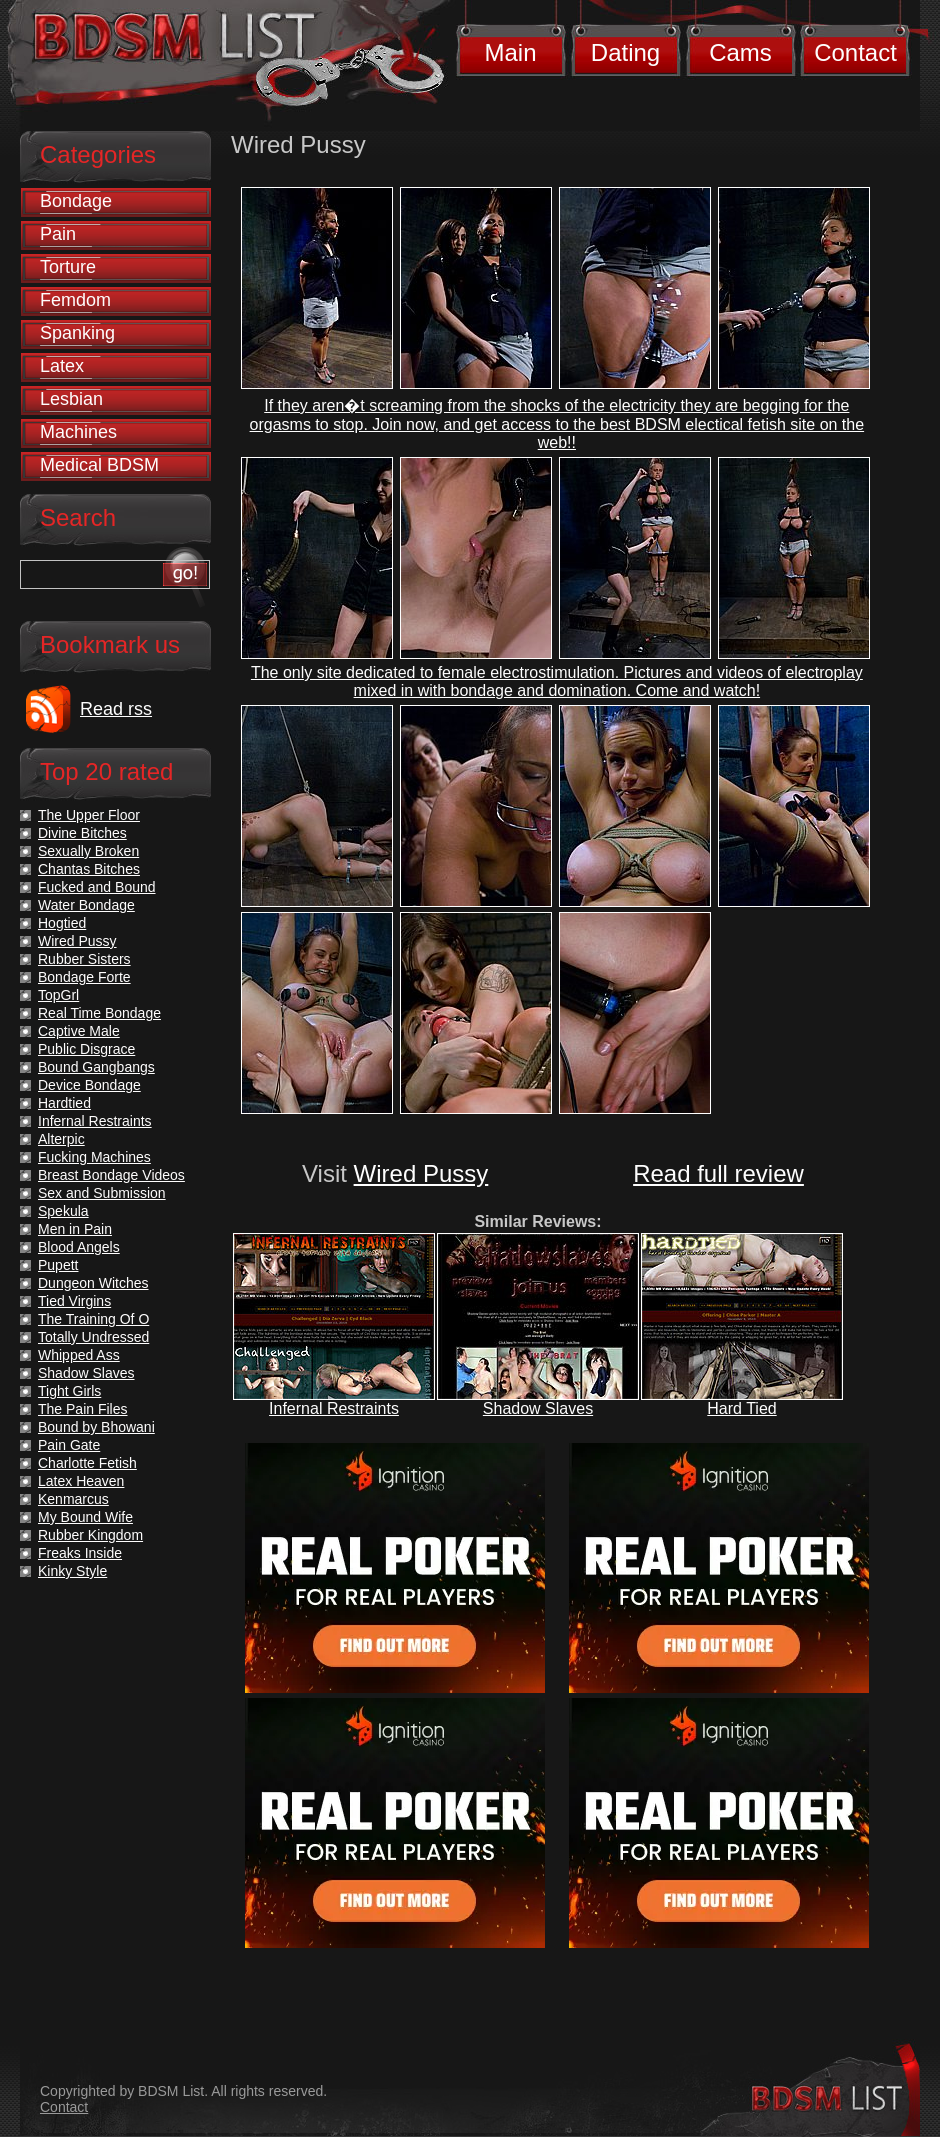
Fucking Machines (94, 1157)
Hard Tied (741, 1408)
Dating (625, 52)
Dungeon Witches (93, 1283)
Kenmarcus (73, 1499)
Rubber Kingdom (90, 1535)
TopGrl (58, 995)
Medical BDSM (99, 465)
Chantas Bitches (89, 869)
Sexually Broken (88, 851)
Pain (58, 234)
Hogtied (62, 923)
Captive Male (79, 1031)
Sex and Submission (102, 1193)
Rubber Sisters (84, 959)
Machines (78, 432)
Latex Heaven (81, 1481)
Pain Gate (69, 1445)
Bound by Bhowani (96, 1427)
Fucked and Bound (97, 887)
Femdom (75, 300)
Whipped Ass (79, 1355)
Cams (740, 52)
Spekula (63, 1211)
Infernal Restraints (334, 1408)
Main (510, 52)
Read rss (116, 709)
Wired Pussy (421, 1173)
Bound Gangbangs (96, 1067)
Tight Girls (69, 1391)
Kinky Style (72, 1571)
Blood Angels (79, 1247)
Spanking (77, 333)
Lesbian (71, 399)
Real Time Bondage (99, 1013)
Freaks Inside (80, 1553)
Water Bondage (86, 905)
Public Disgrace (86, 1049)
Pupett (58, 1265)
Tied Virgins (74, 1301)
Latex (62, 366)
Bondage (76, 201)
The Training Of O (93, 1319)
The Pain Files (82, 1409)
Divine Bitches (82, 833)
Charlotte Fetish (87, 1463)
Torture (68, 267)
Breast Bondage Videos (111, 1175)
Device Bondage (89, 1085)
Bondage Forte (84, 977)
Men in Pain (75, 1229)
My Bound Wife (85, 1517)
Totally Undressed (93, 1337)
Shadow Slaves (538, 1408)
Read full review (718, 1173)
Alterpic (61, 1139)
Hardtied (64, 1103)
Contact (855, 52)
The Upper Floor (89, 815)
